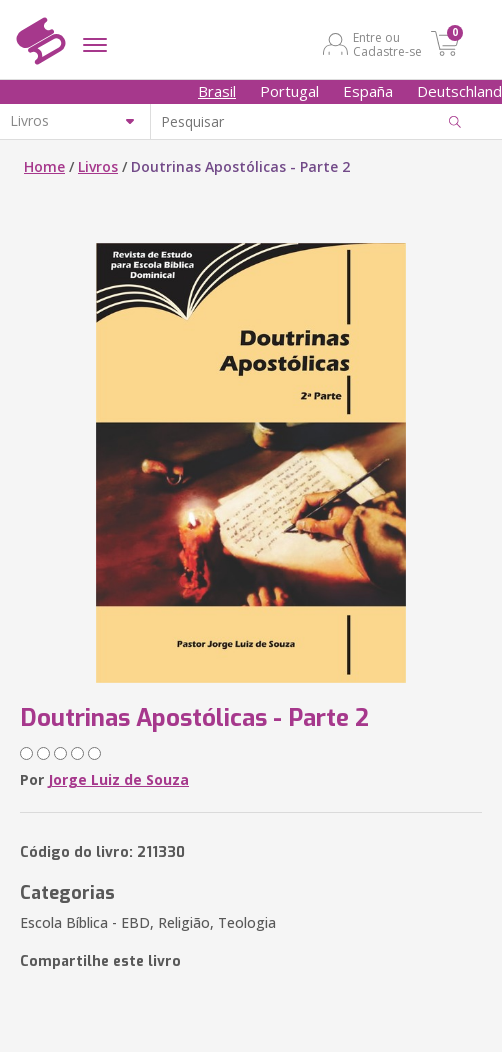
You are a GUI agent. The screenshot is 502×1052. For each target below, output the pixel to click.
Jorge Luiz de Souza (118, 779)
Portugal (289, 91)
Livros (98, 166)
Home (44, 166)
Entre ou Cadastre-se (387, 44)
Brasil (217, 91)
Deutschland (459, 91)
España (368, 91)
